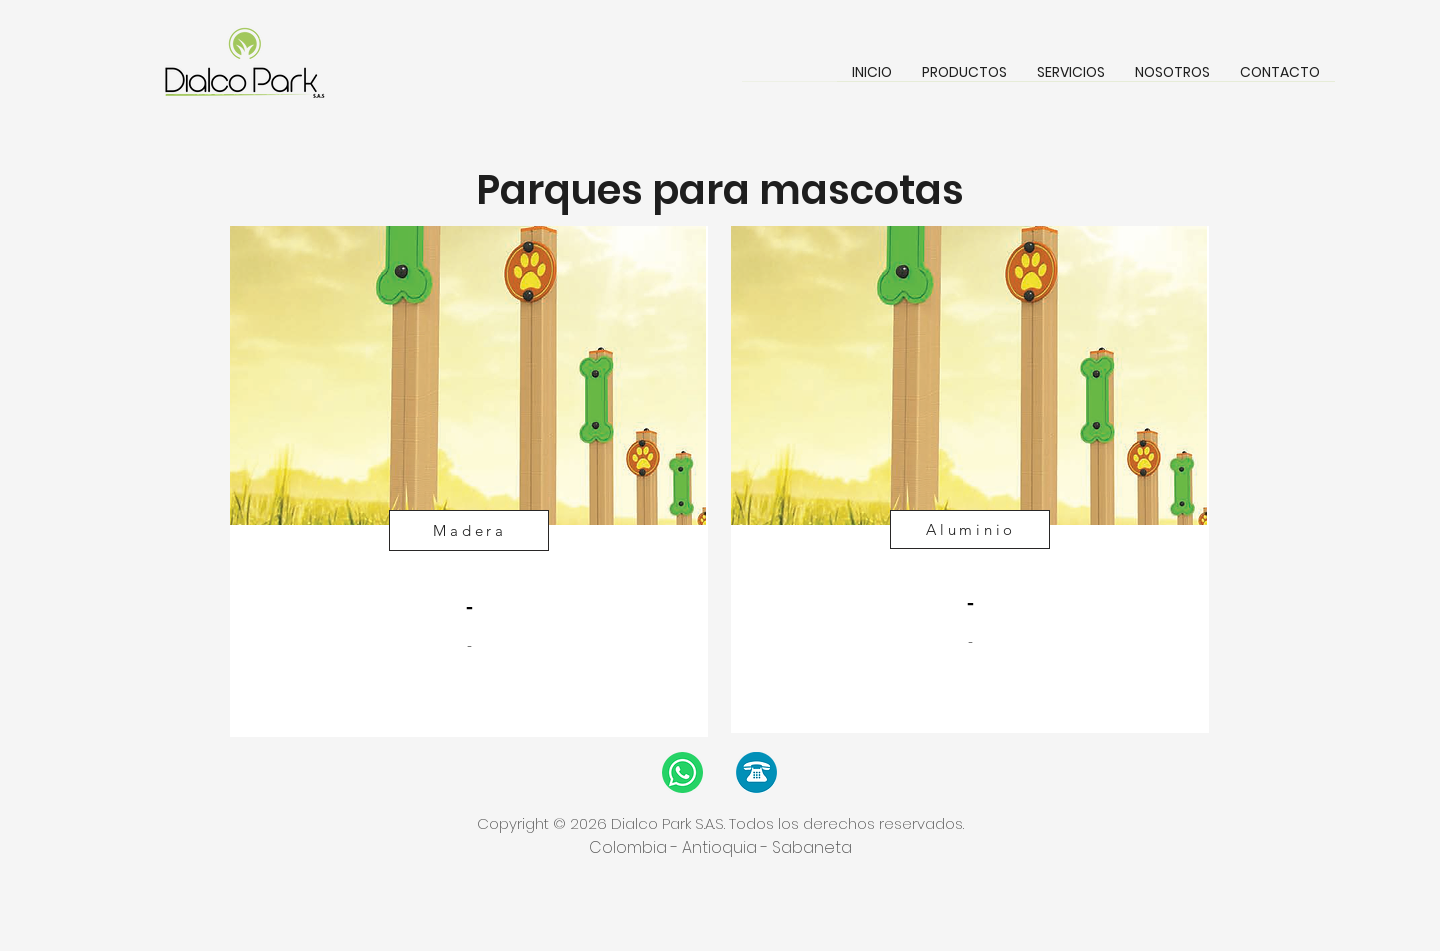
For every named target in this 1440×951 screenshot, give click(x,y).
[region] (469, 481)
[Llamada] (756, 772)
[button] (964, 78)
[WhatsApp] (682, 772)
